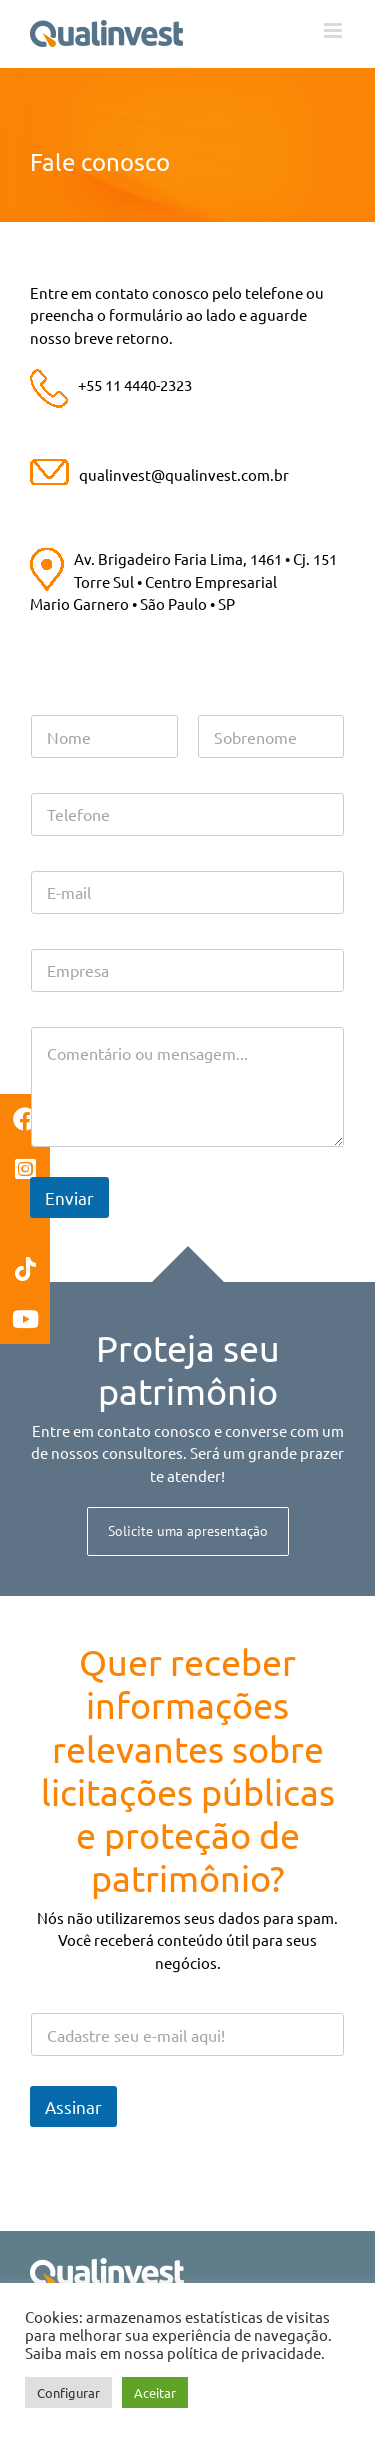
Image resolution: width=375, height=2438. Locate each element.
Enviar (69, 1197)
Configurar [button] (68, 2392)
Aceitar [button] (155, 2392)
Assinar (73, 2106)
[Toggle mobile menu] (334, 30)
